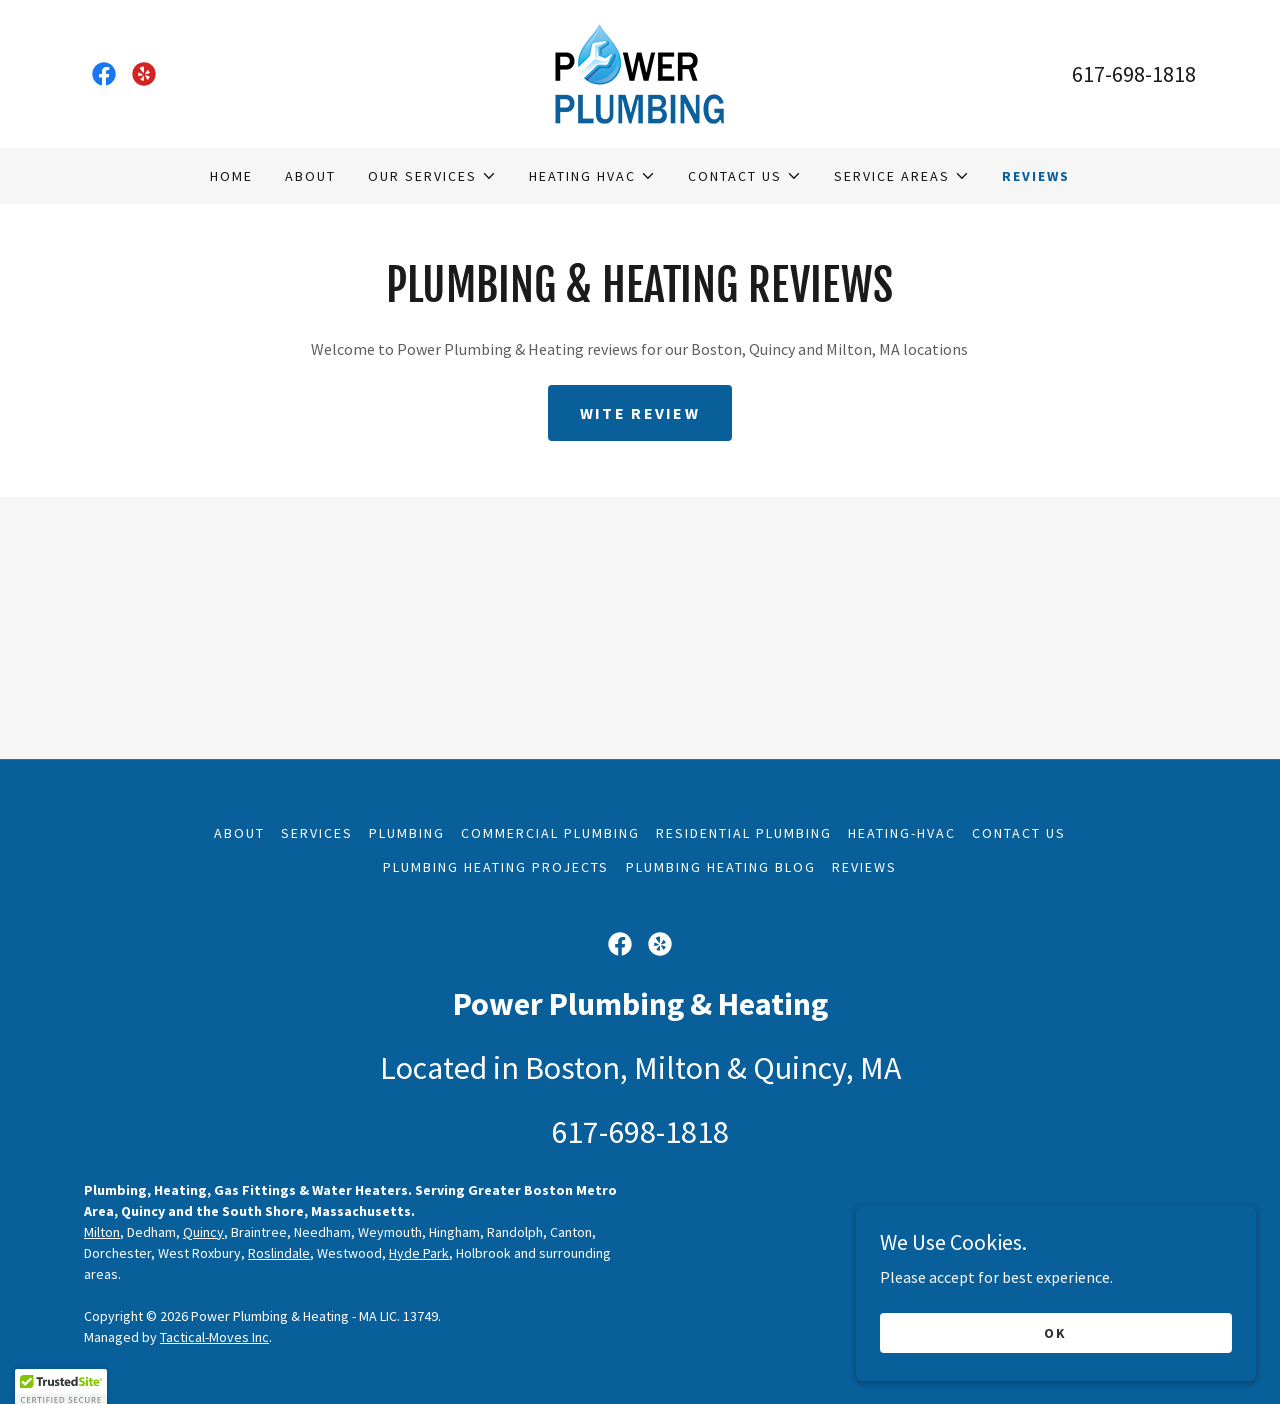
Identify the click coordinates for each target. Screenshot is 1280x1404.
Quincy (203, 1232)
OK (1055, 1373)
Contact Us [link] (1019, 833)
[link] (104, 74)
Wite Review (640, 413)
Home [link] (231, 176)
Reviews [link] (1036, 176)
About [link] (310, 176)
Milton (102, 1232)
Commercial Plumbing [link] (550, 833)
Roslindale (279, 1253)
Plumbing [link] (407, 833)
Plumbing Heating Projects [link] (496, 867)
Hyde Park (419, 1253)
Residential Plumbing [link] (744, 833)
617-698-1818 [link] (1134, 74)
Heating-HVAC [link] (902, 833)
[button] (432, 176)
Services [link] (317, 833)
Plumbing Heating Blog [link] (721, 867)
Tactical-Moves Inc (214, 1337)
